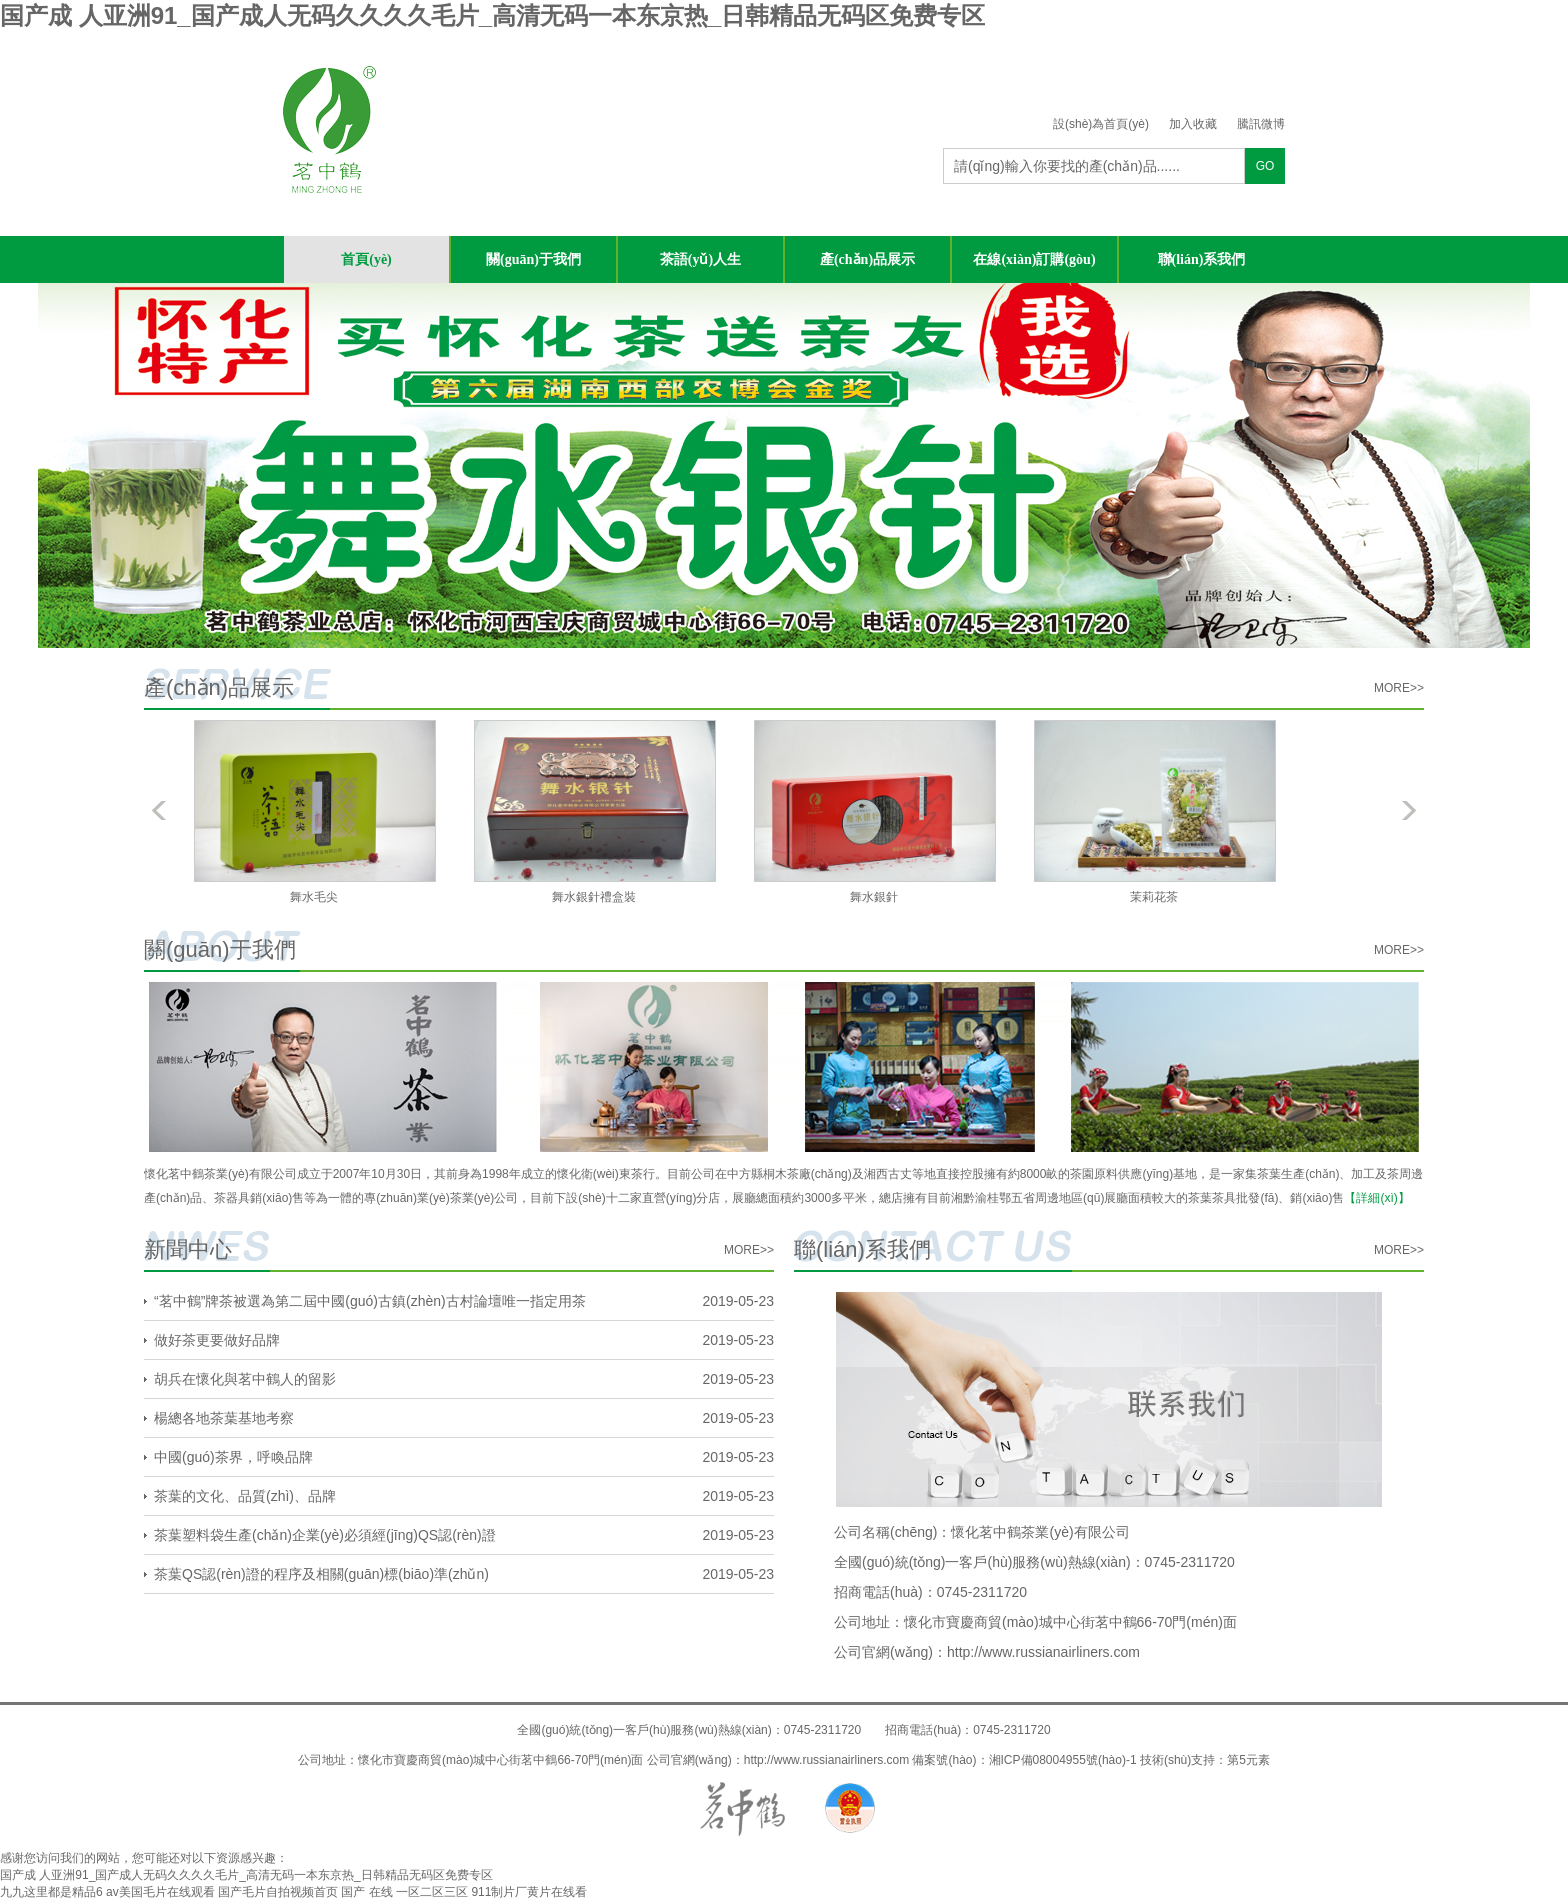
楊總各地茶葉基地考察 (224, 1418)
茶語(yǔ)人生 (700, 259)
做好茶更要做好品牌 (217, 1340)
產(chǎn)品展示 (867, 259)
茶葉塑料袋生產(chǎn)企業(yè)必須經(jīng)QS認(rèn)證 (325, 1535)
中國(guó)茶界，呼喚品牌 (233, 1457)
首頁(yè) (366, 259)
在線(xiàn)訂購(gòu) (1034, 259)
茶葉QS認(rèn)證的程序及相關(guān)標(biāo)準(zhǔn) (321, 1574)
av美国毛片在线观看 (160, 1892)
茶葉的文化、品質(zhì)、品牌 (245, 1496)
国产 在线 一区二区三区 (404, 1892)
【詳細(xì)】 (1376, 1198)
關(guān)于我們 (533, 259)
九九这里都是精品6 (51, 1892)
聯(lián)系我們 (1202, 259)
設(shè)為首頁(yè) (1101, 124)
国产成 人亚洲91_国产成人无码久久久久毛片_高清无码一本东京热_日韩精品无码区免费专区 (492, 15)
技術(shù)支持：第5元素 (1205, 1760)
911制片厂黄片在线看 (529, 1892)
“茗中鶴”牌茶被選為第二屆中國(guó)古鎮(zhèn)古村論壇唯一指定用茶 (370, 1301)
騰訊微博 (1261, 124)
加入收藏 (1193, 124)
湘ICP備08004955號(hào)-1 (1063, 1760)
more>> (1399, 688)
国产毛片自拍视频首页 (278, 1892)
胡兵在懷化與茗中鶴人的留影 (245, 1379)
